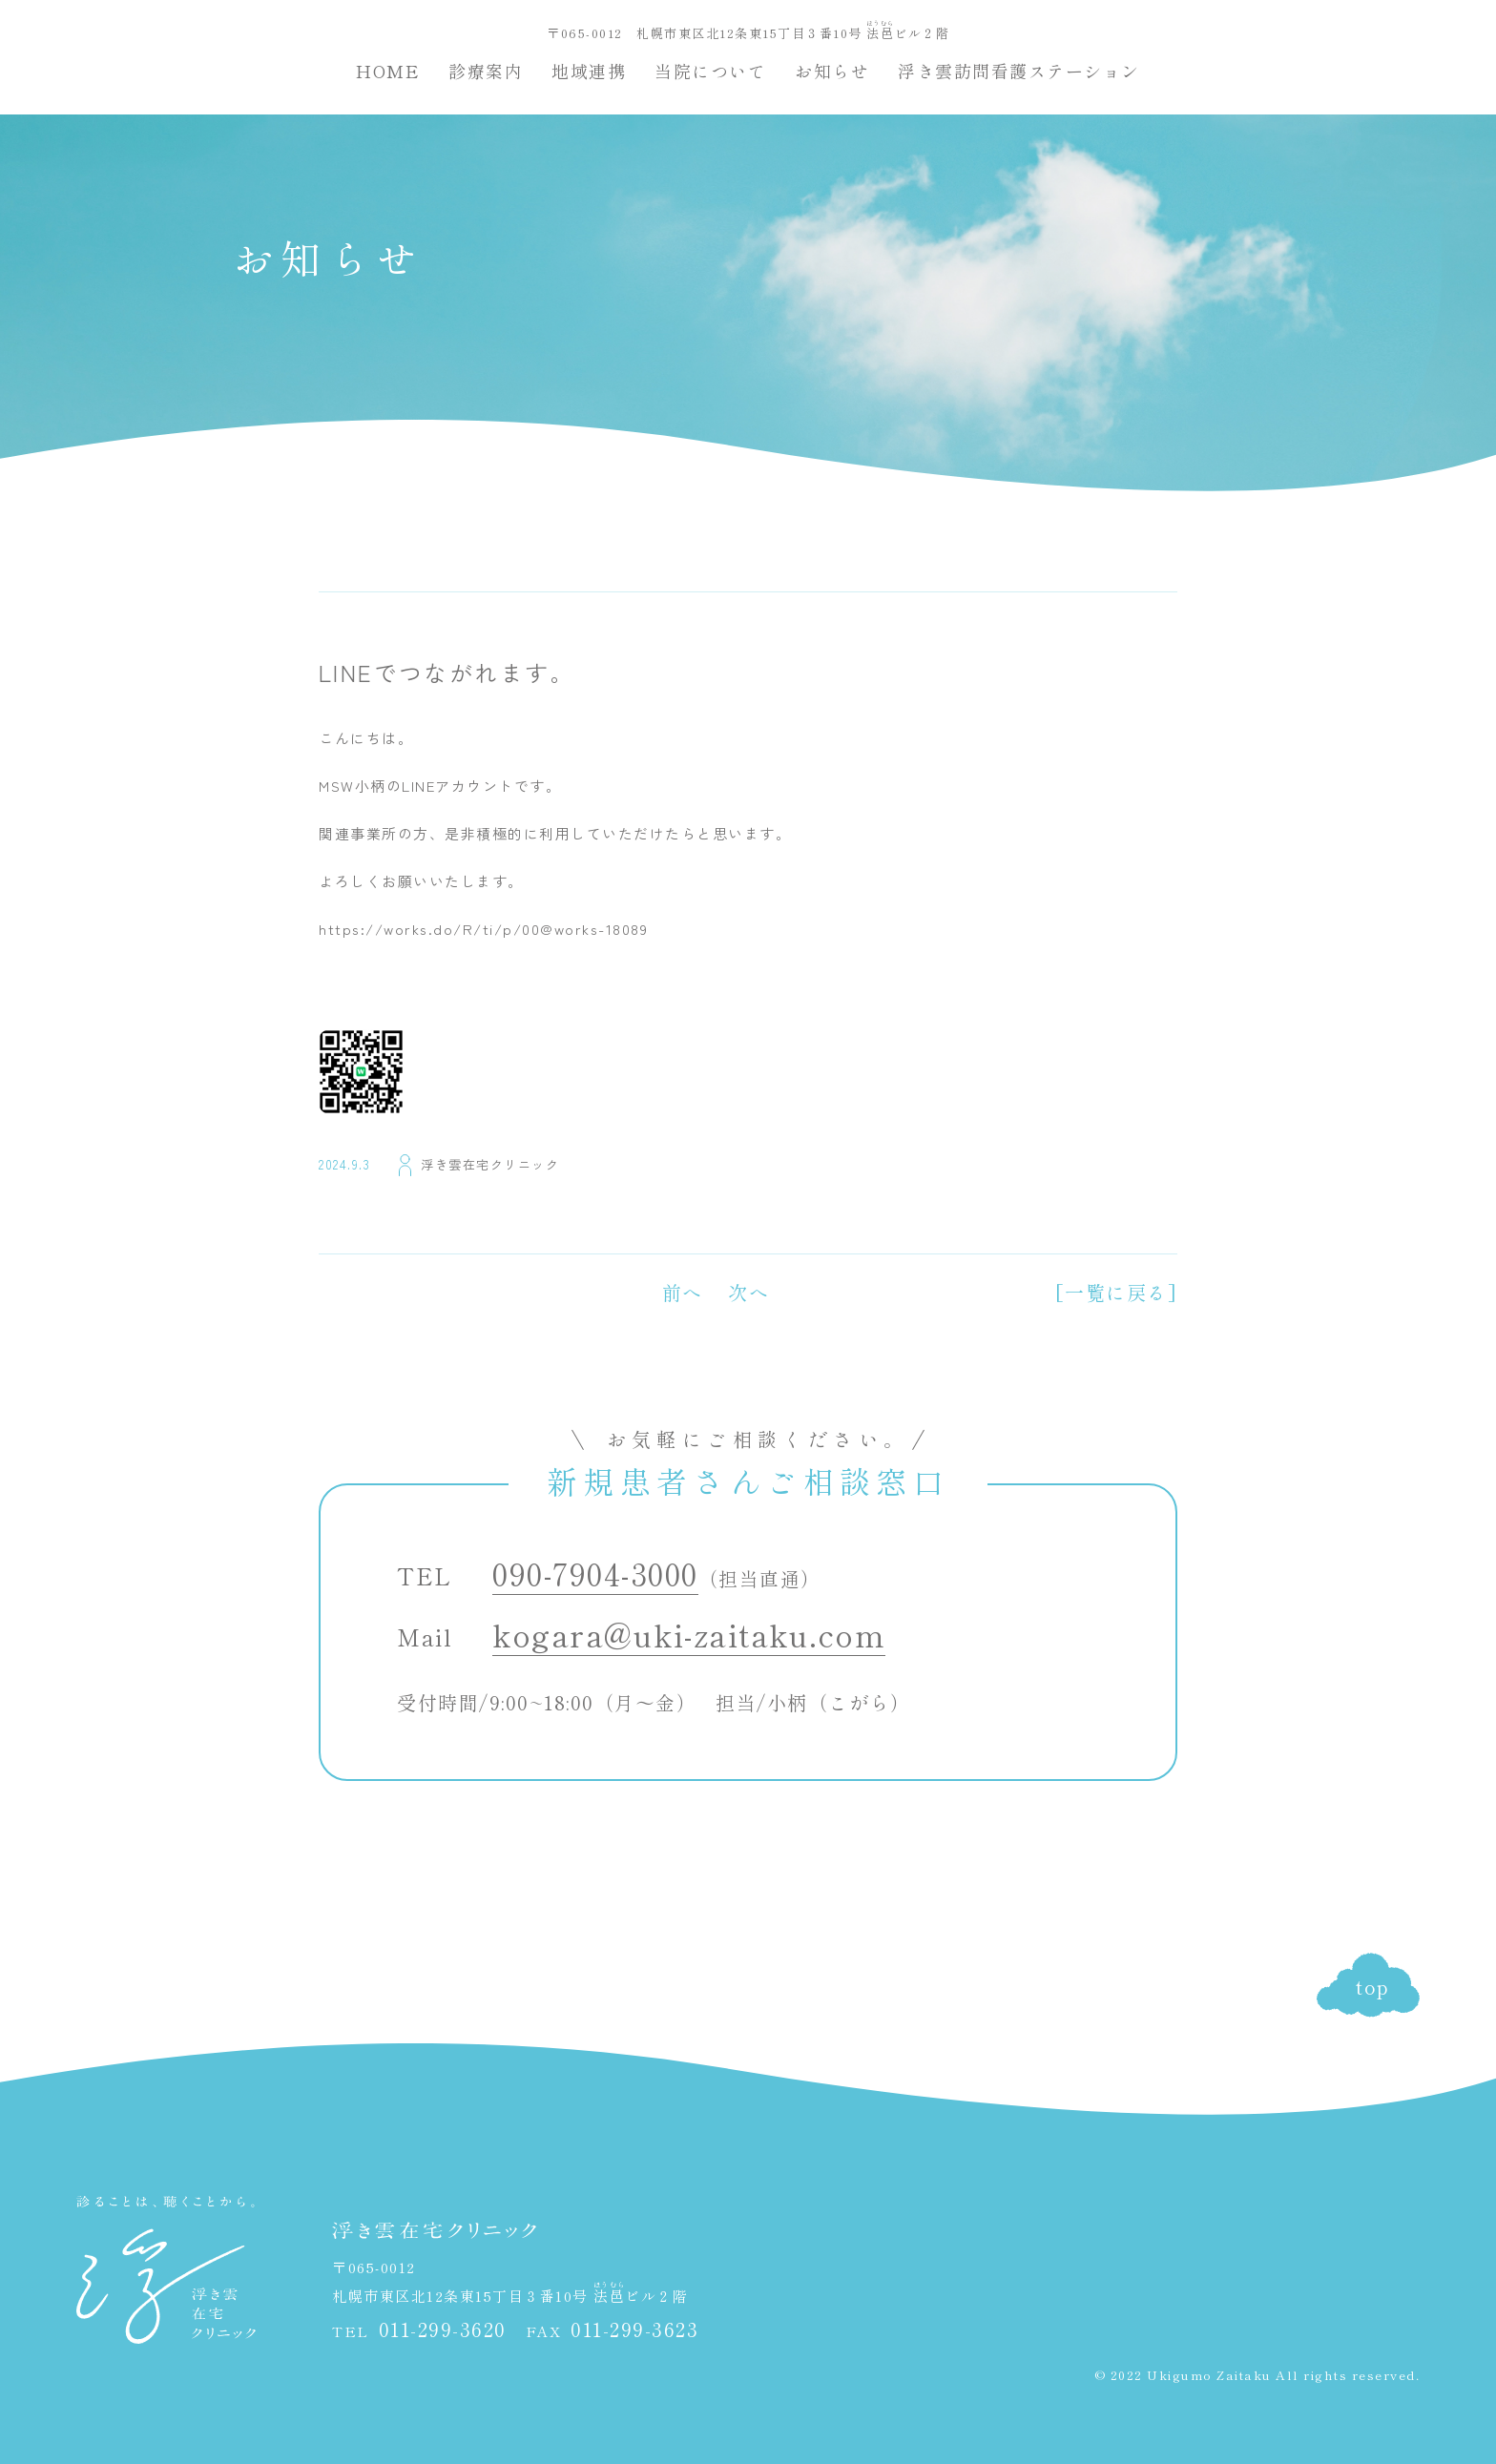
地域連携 (588, 70)
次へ (748, 1292)
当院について (710, 70)
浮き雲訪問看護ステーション (1019, 70)
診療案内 (485, 70)
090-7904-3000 (595, 1573)
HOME (388, 70)
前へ (682, 1292)
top (1373, 1986)
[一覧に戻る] (1116, 1292)
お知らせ (832, 70)
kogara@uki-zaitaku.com (688, 1634)
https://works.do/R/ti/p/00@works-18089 (483, 929)
